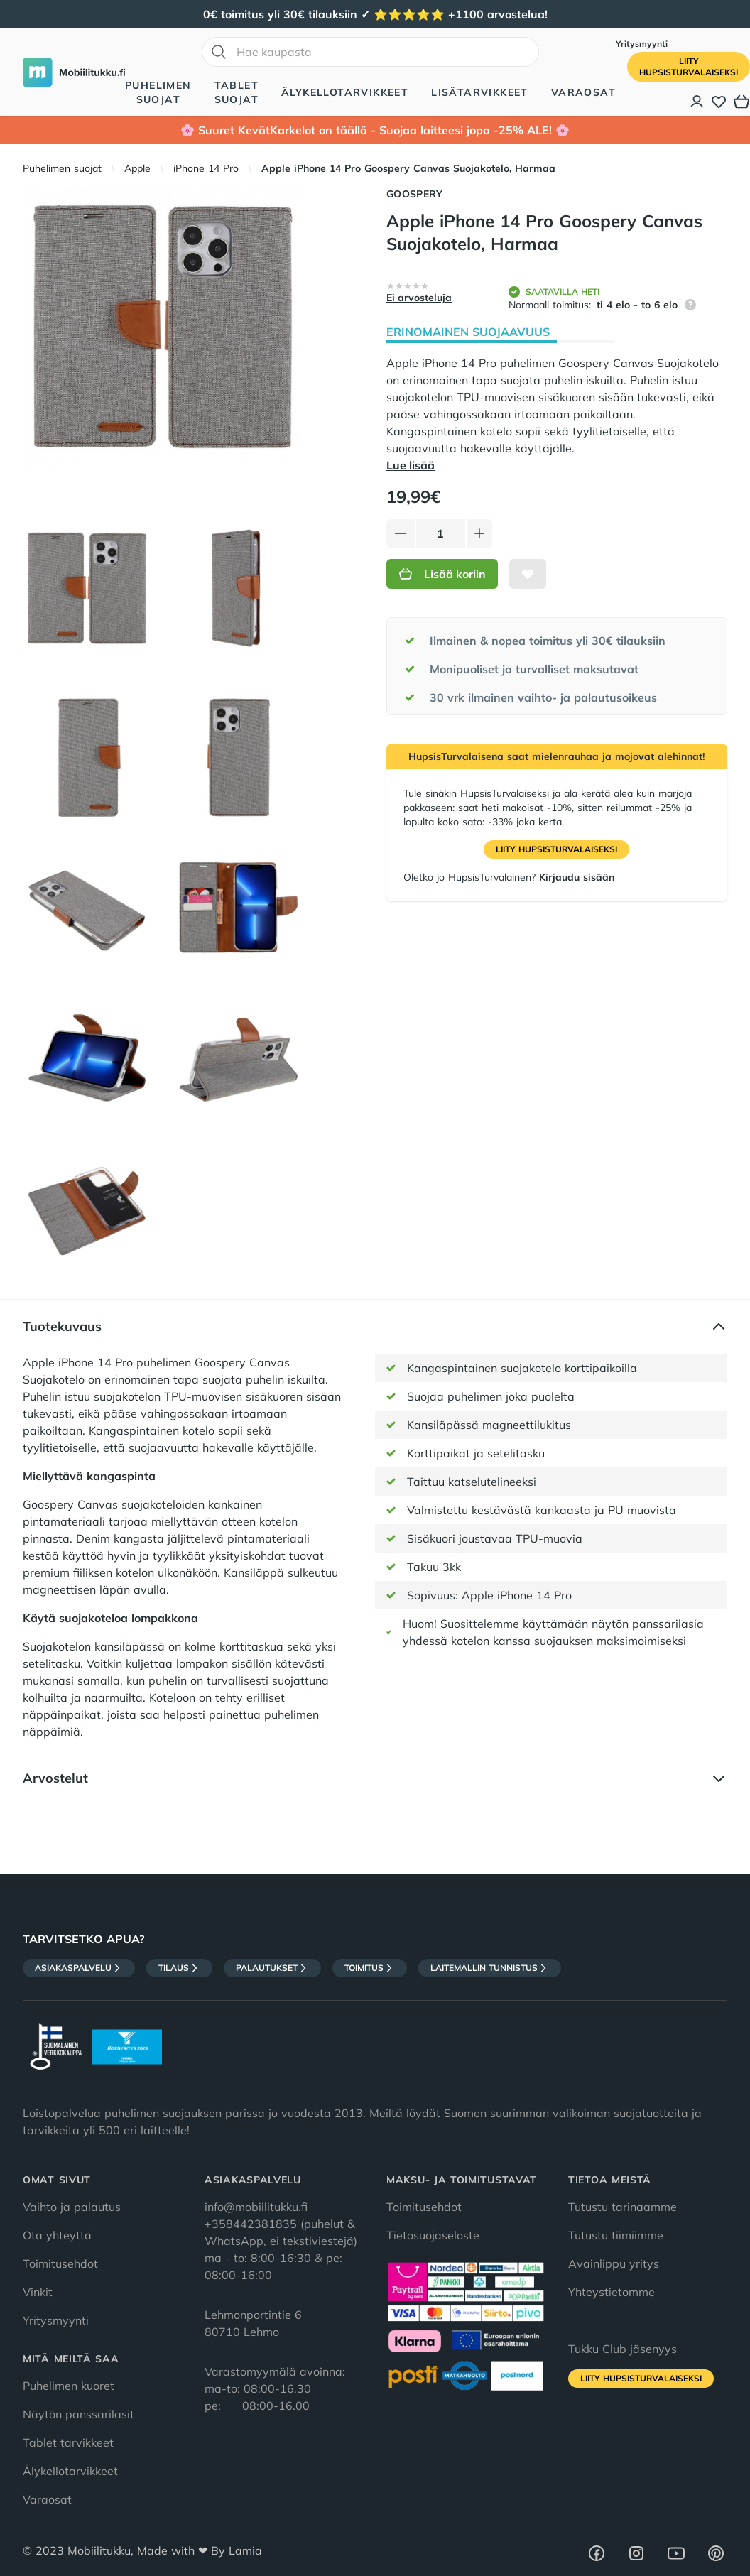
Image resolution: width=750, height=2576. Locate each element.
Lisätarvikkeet (479, 92)
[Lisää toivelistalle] (527, 574)
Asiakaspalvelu (79, 1968)
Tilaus (179, 1968)
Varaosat (583, 92)
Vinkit (38, 2292)
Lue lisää (410, 465)
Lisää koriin (442, 574)
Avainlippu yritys (613, 2263)
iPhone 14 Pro (206, 168)
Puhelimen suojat (158, 92)
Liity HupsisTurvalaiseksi (556, 849)
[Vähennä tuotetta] (400, 533)
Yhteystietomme (611, 2292)
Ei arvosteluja (419, 297)
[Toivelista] (718, 101)
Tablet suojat (236, 92)
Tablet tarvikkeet (68, 2442)
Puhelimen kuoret (68, 2386)
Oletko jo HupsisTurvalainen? (508, 877)
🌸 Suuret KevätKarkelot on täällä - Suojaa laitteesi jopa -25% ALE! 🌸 (375, 130)
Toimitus (369, 1968)
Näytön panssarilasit (78, 2414)
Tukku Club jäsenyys (622, 2349)
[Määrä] (440, 533)
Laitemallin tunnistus (489, 1968)
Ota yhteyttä (57, 2235)
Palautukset (272, 1968)
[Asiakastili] (697, 101)
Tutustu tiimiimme (615, 2235)
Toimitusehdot (60, 2263)
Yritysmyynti (642, 43)
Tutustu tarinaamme (622, 2207)
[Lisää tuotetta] (479, 533)
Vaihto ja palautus (72, 2207)
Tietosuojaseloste (432, 2235)
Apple (137, 168)
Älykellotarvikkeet (344, 92)
